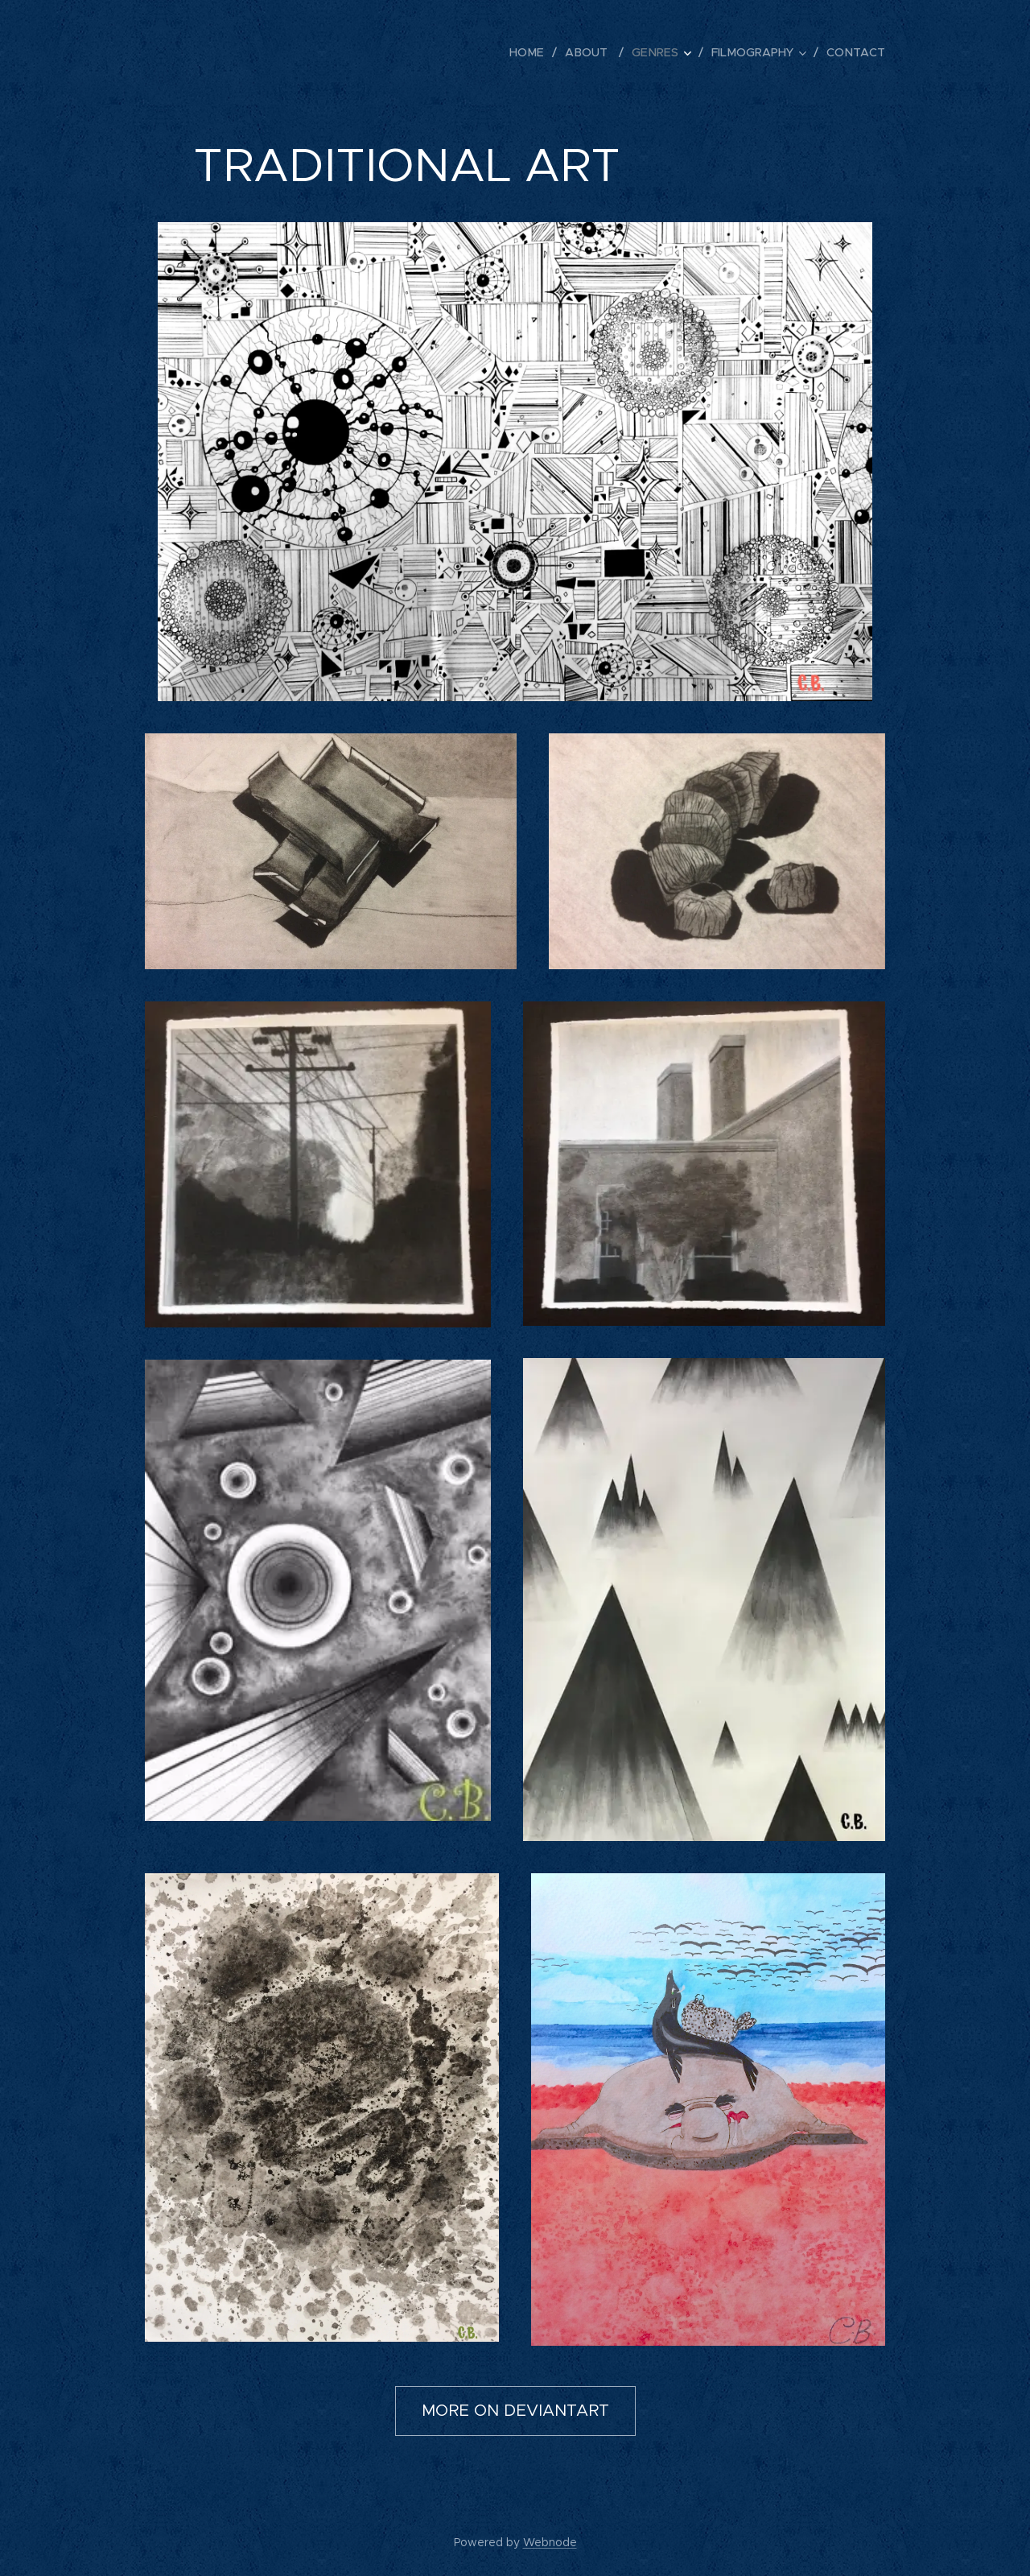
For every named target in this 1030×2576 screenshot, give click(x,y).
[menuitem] (538, 52)
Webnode (550, 2542)
